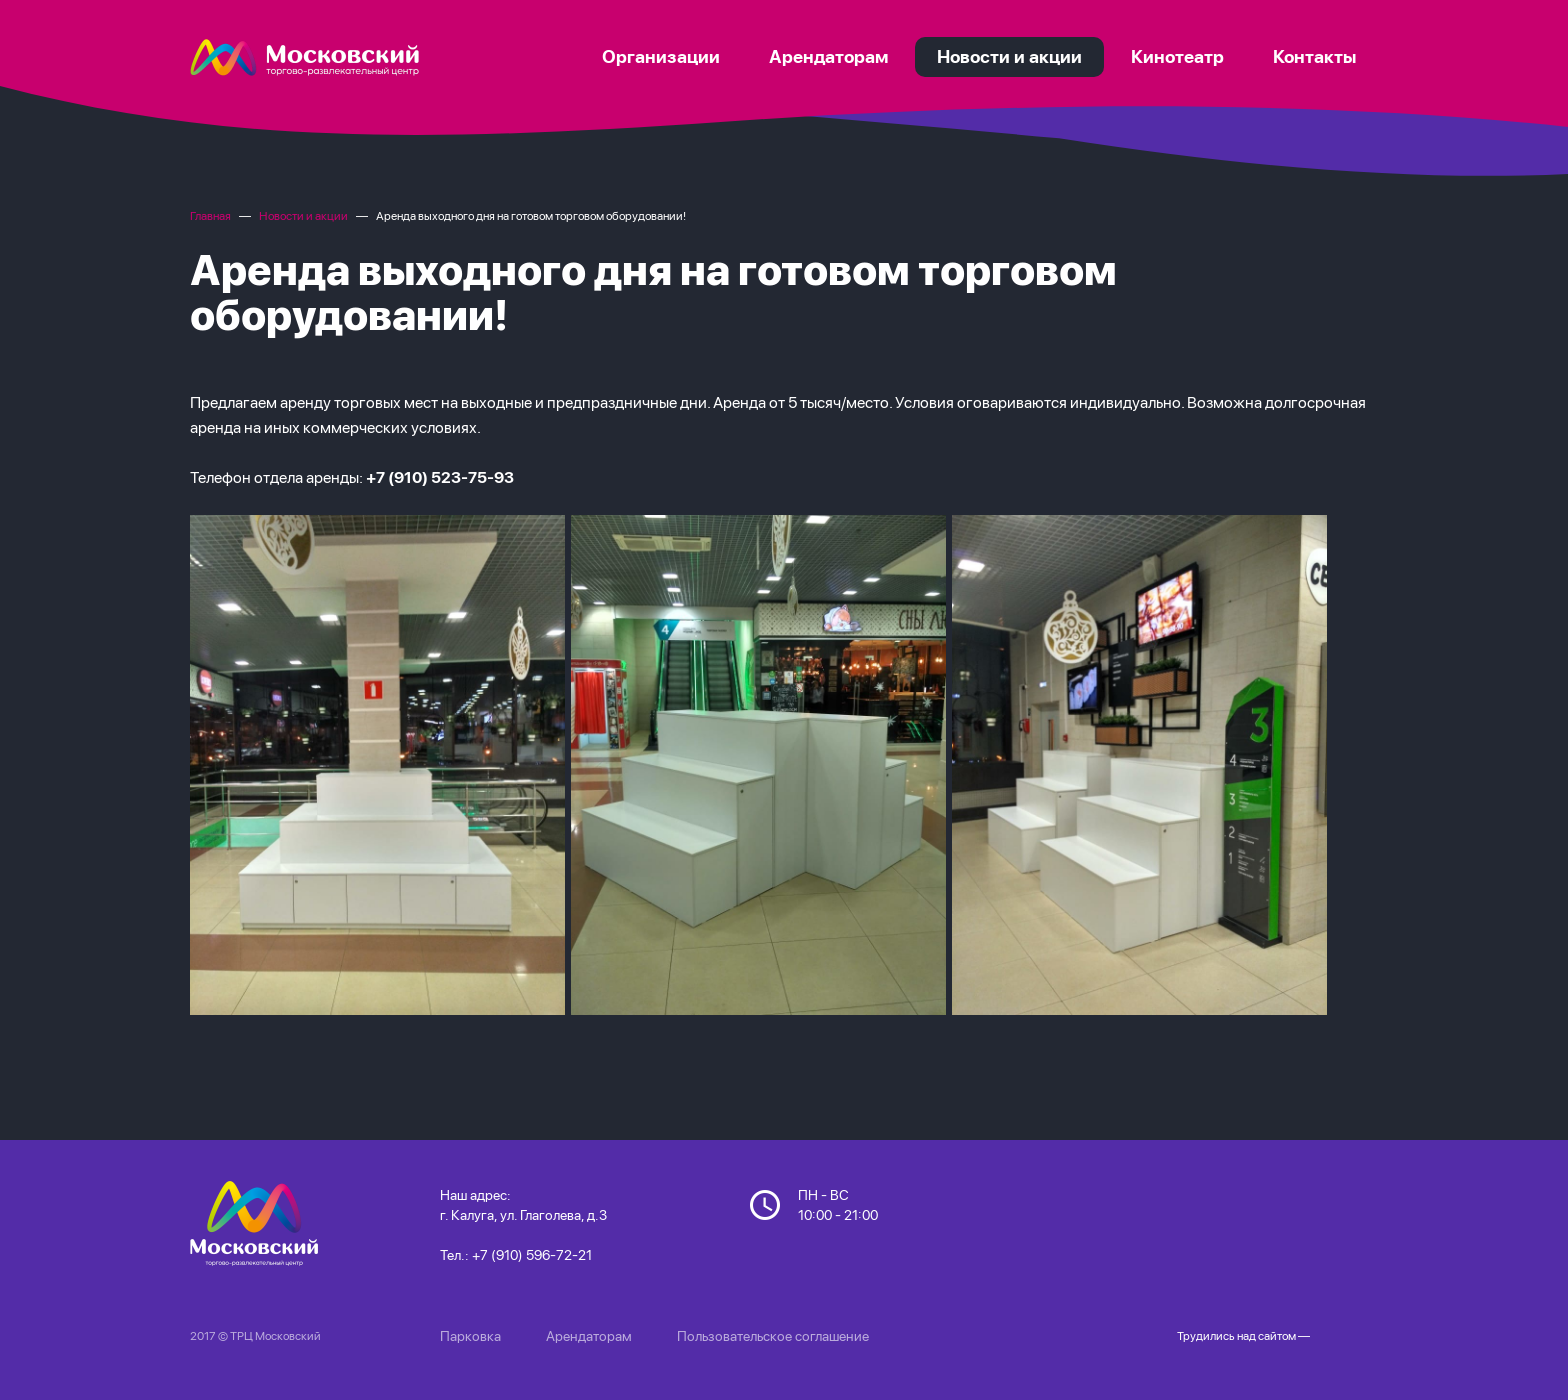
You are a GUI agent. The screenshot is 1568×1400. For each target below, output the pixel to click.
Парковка (470, 1336)
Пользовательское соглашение (773, 1336)
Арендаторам (589, 1336)
